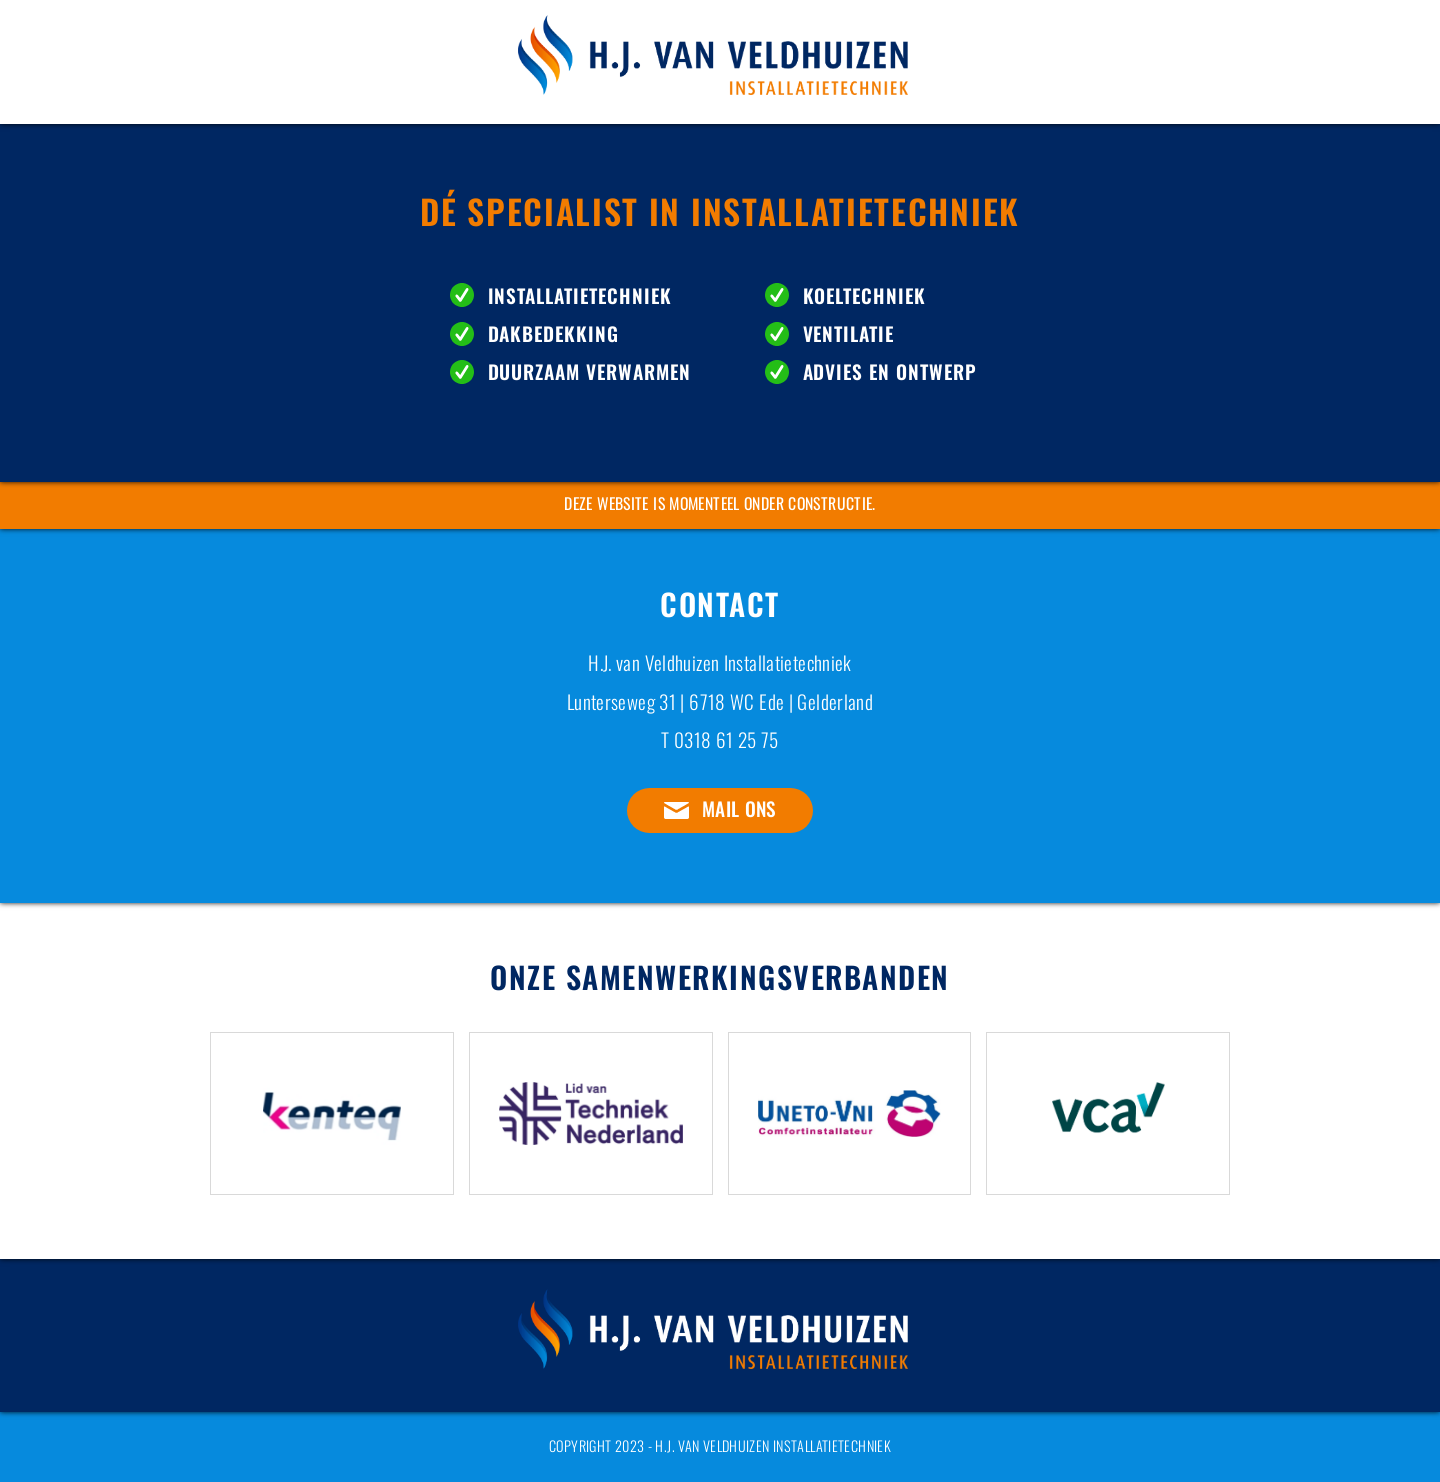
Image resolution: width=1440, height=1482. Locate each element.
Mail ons (739, 808)
